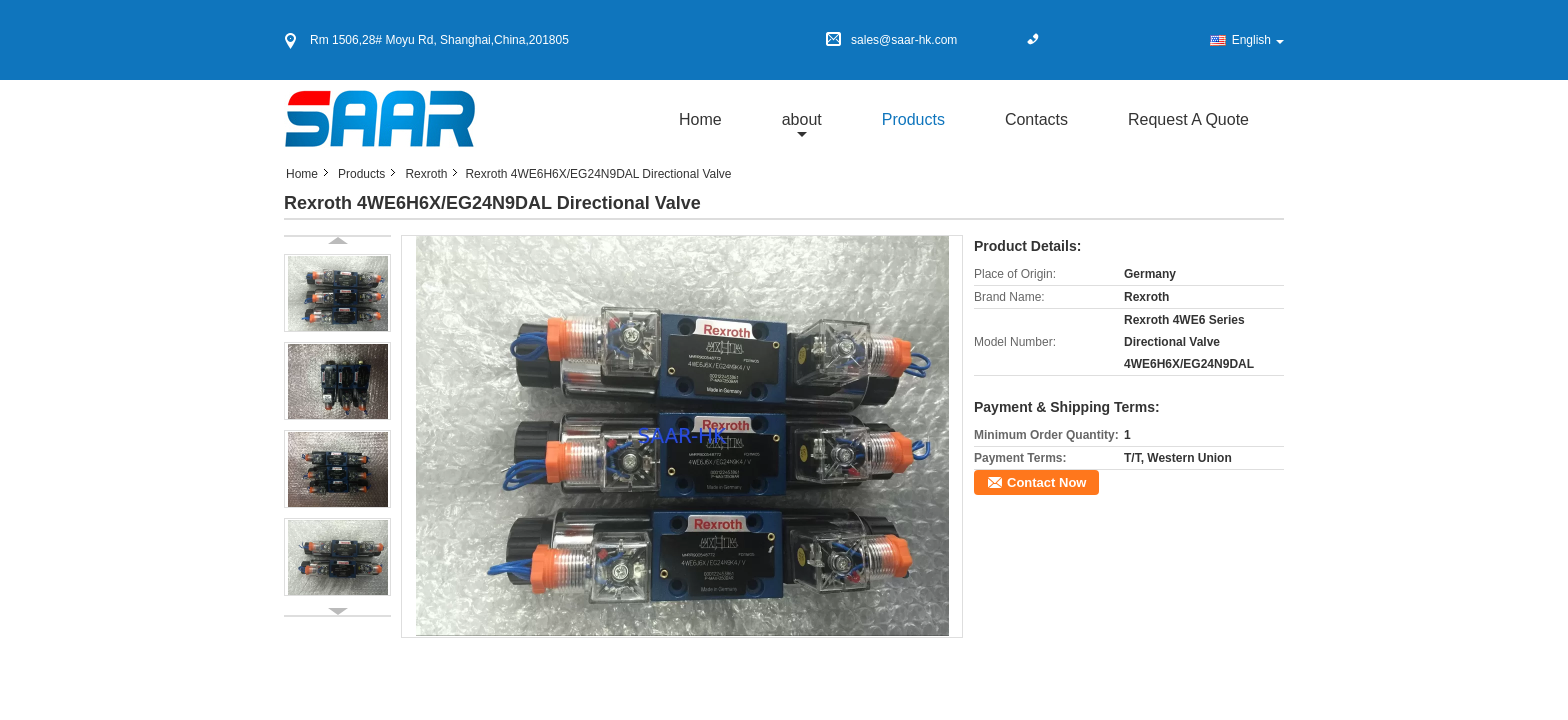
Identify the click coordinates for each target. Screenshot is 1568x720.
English (1258, 40)
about (802, 119)
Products (913, 119)
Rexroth (426, 174)
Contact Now (1046, 482)
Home (700, 119)
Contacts (1036, 119)
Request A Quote (1188, 119)
